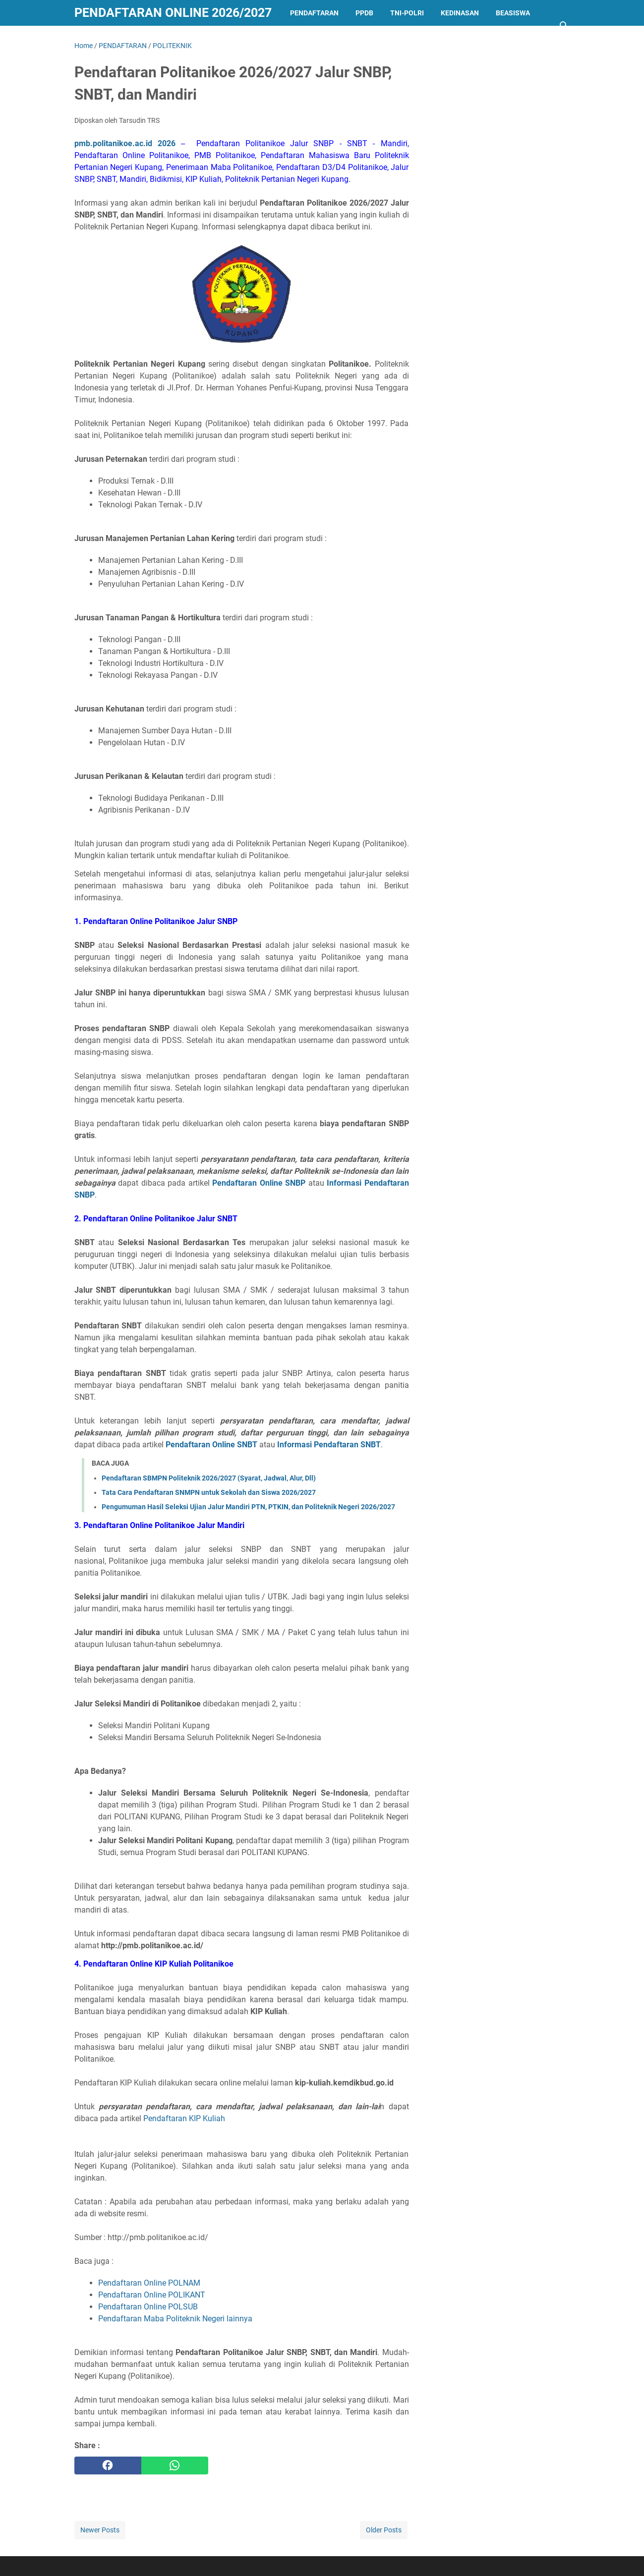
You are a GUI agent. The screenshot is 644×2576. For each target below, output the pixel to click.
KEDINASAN (460, 13)
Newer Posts (99, 2530)
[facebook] (107, 2465)
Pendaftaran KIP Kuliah (184, 2118)
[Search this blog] (564, 26)
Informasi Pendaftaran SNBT (329, 1444)
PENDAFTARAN (314, 13)
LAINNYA (97, 39)
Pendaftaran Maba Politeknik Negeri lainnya (175, 2318)
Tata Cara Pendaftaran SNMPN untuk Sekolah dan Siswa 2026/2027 (209, 1492)
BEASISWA (513, 13)
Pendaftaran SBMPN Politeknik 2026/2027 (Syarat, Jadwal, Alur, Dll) (209, 1478)
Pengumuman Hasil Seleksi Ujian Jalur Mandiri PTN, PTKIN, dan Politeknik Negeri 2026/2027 (248, 1507)
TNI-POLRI (407, 13)
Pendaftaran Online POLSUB (148, 2306)
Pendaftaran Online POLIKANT (151, 2295)
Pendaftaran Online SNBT (211, 1444)
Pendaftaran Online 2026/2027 (173, 12)
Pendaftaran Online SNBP (258, 1183)
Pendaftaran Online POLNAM (149, 2283)
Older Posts (384, 2530)
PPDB (364, 13)
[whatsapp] (174, 2465)
